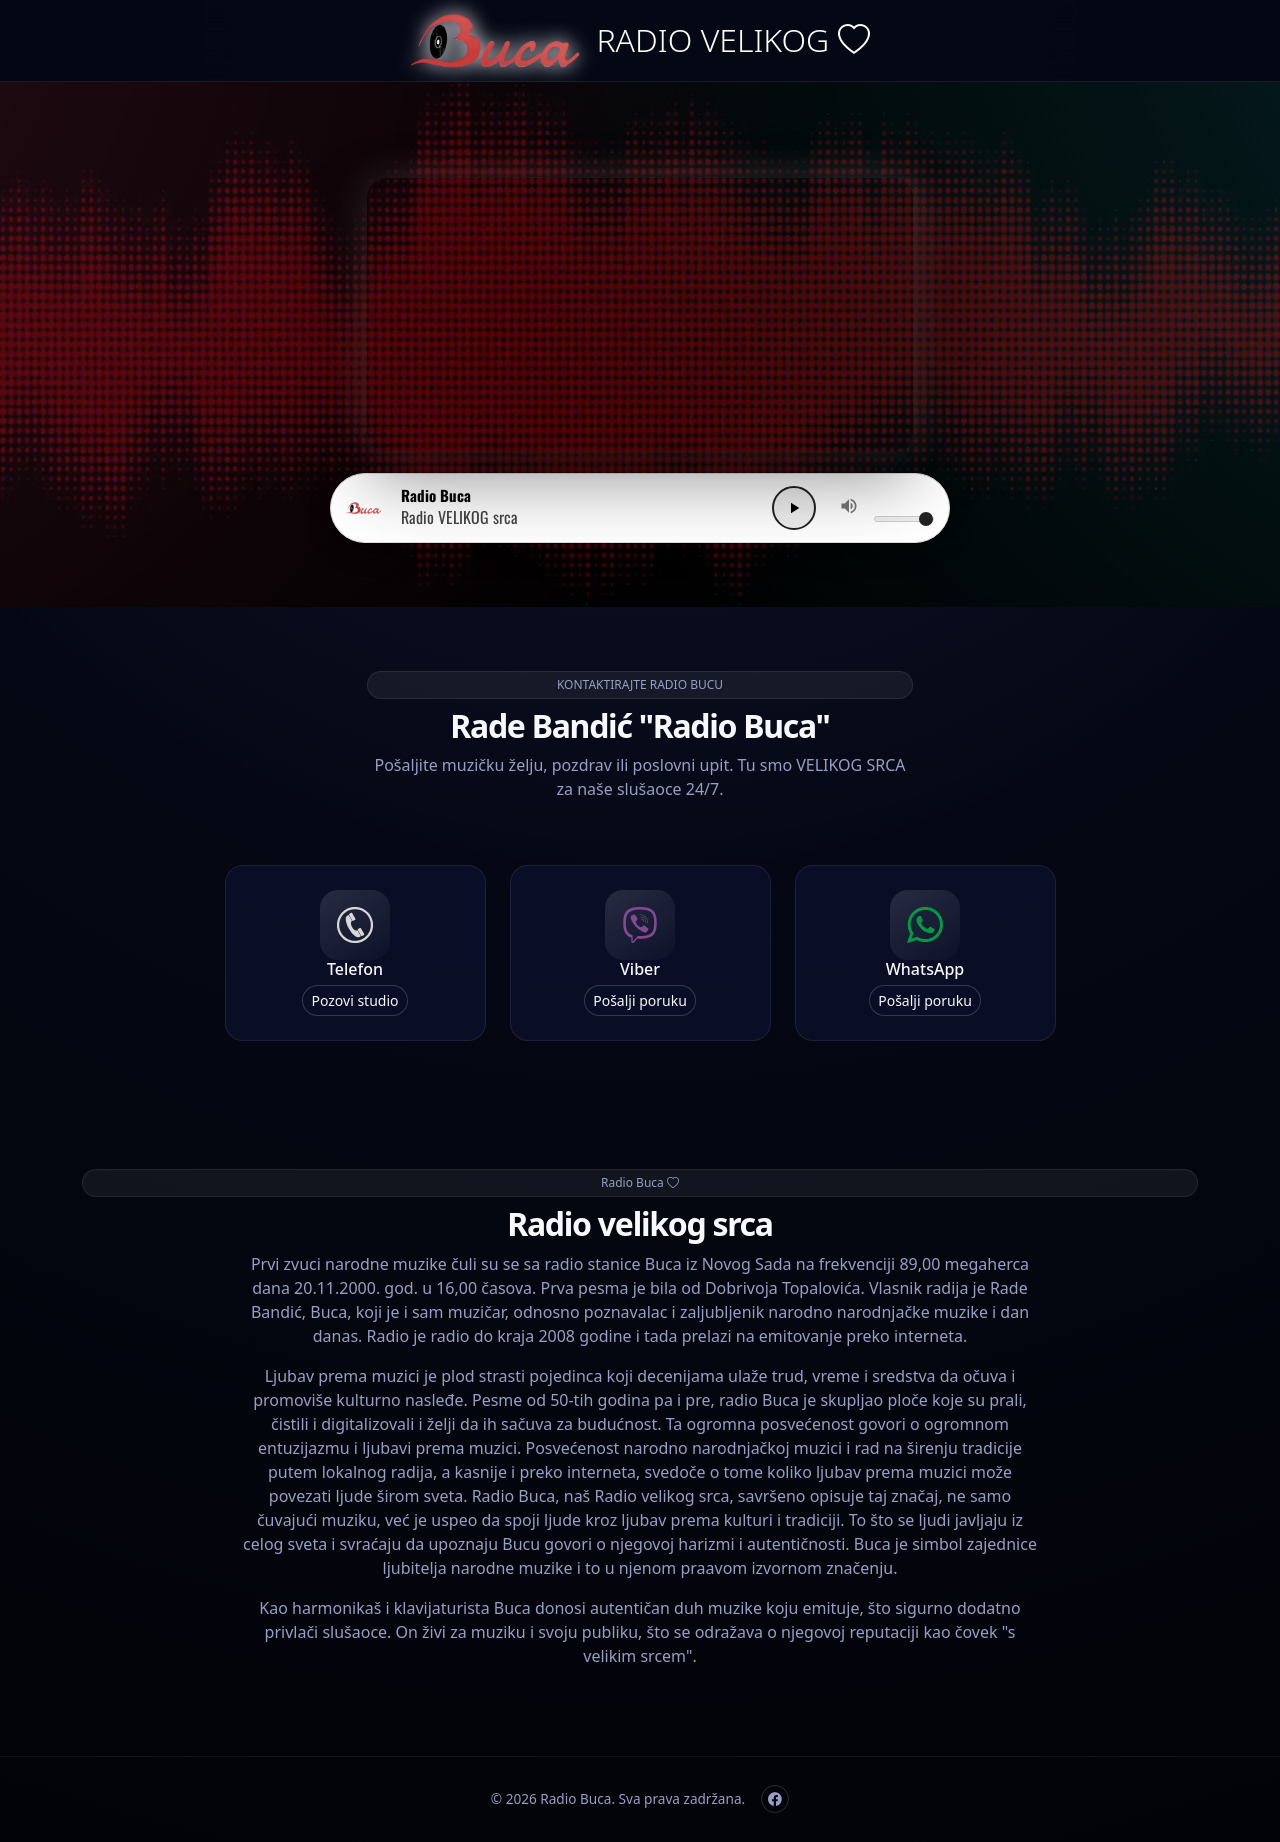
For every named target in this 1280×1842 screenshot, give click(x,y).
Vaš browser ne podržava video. (640, 314)
